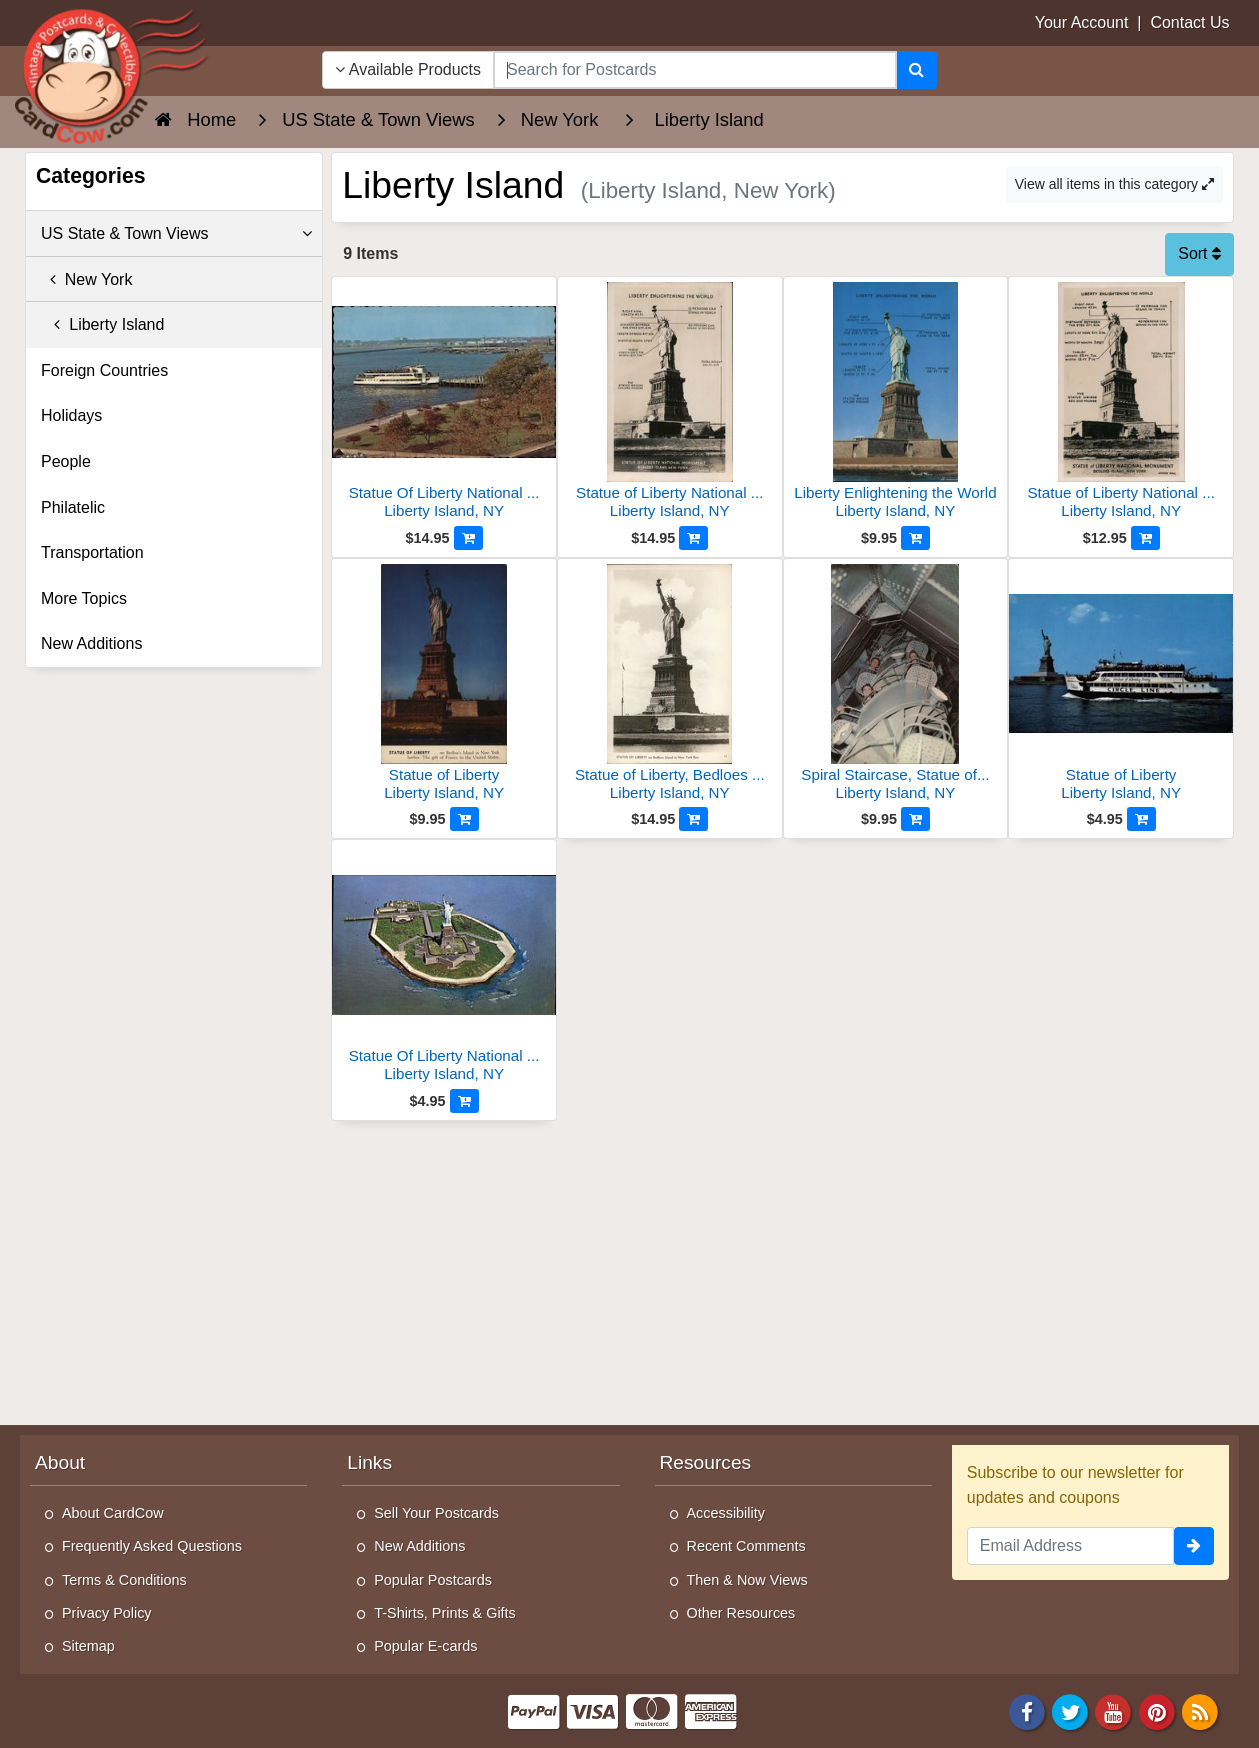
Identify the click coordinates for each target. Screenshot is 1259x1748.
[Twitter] (1070, 1710)
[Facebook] (1027, 1710)
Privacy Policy (107, 1613)
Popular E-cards (425, 1646)
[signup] (1194, 1546)
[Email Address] (1070, 1546)
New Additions (91, 643)
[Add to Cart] (468, 538)
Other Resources (741, 1613)
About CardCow (113, 1513)
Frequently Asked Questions (152, 1546)
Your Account (1082, 22)
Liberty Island (102, 324)
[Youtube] (1114, 1710)
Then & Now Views (747, 1580)
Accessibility (726, 1513)
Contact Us (1189, 22)
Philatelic (73, 507)
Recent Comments (746, 1546)
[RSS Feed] (1200, 1710)
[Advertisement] (782, 1271)
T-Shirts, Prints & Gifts (445, 1613)
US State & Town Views (176, 234)
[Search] (916, 70)
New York (86, 279)
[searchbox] (695, 70)
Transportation (92, 552)
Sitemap (88, 1646)
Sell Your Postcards (436, 1513)
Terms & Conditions (124, 1580)
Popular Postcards (433, 1580)
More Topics (84, 598)
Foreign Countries (104, 370)
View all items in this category (1114, 184)
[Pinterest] (1157, 1710)
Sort (1199, 253)
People (66, 461)
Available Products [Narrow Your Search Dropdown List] (408, 69)
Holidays (71, 415)
